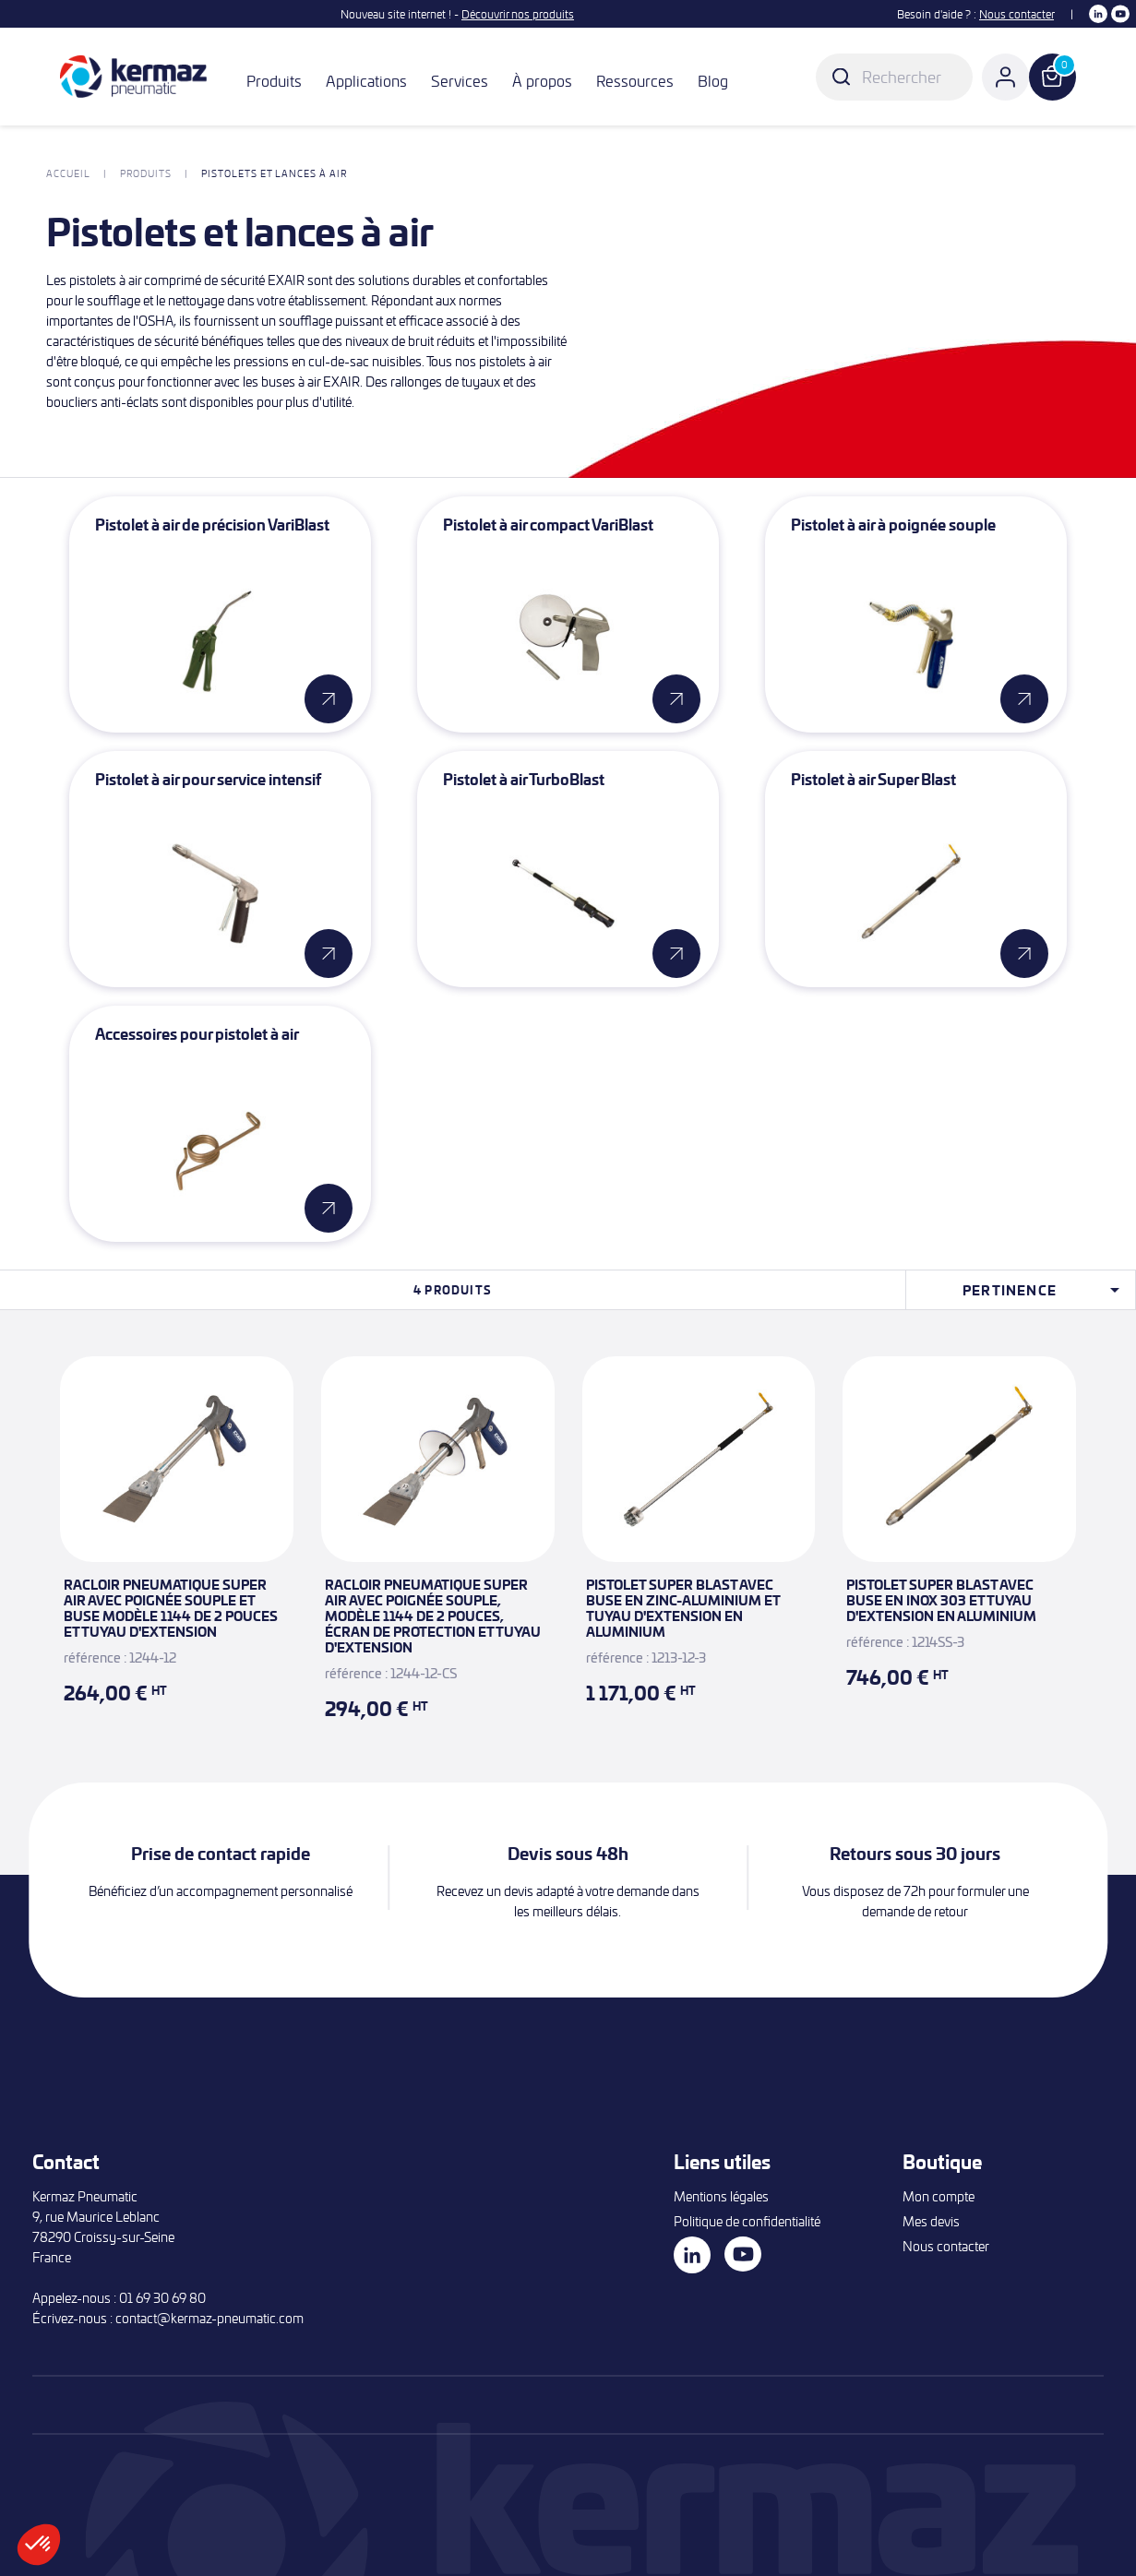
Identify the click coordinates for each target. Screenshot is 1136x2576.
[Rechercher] (894, 77)
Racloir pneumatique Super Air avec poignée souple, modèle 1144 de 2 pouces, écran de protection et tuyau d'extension (433, 1615)
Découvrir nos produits (517, 13)
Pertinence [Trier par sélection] (1044, 1290)
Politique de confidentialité (747, 2221)
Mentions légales (721, 2196)
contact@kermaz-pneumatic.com (209, 2318)
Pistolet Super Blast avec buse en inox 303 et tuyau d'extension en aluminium (941, 1600)
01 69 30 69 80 (162, 2298)
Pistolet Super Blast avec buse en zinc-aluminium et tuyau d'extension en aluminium (683, 1607)
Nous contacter (1016, 13)
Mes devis (931, 2221)
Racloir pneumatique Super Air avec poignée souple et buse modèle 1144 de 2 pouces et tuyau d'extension (171, 1607)
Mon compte (939, 2196)
